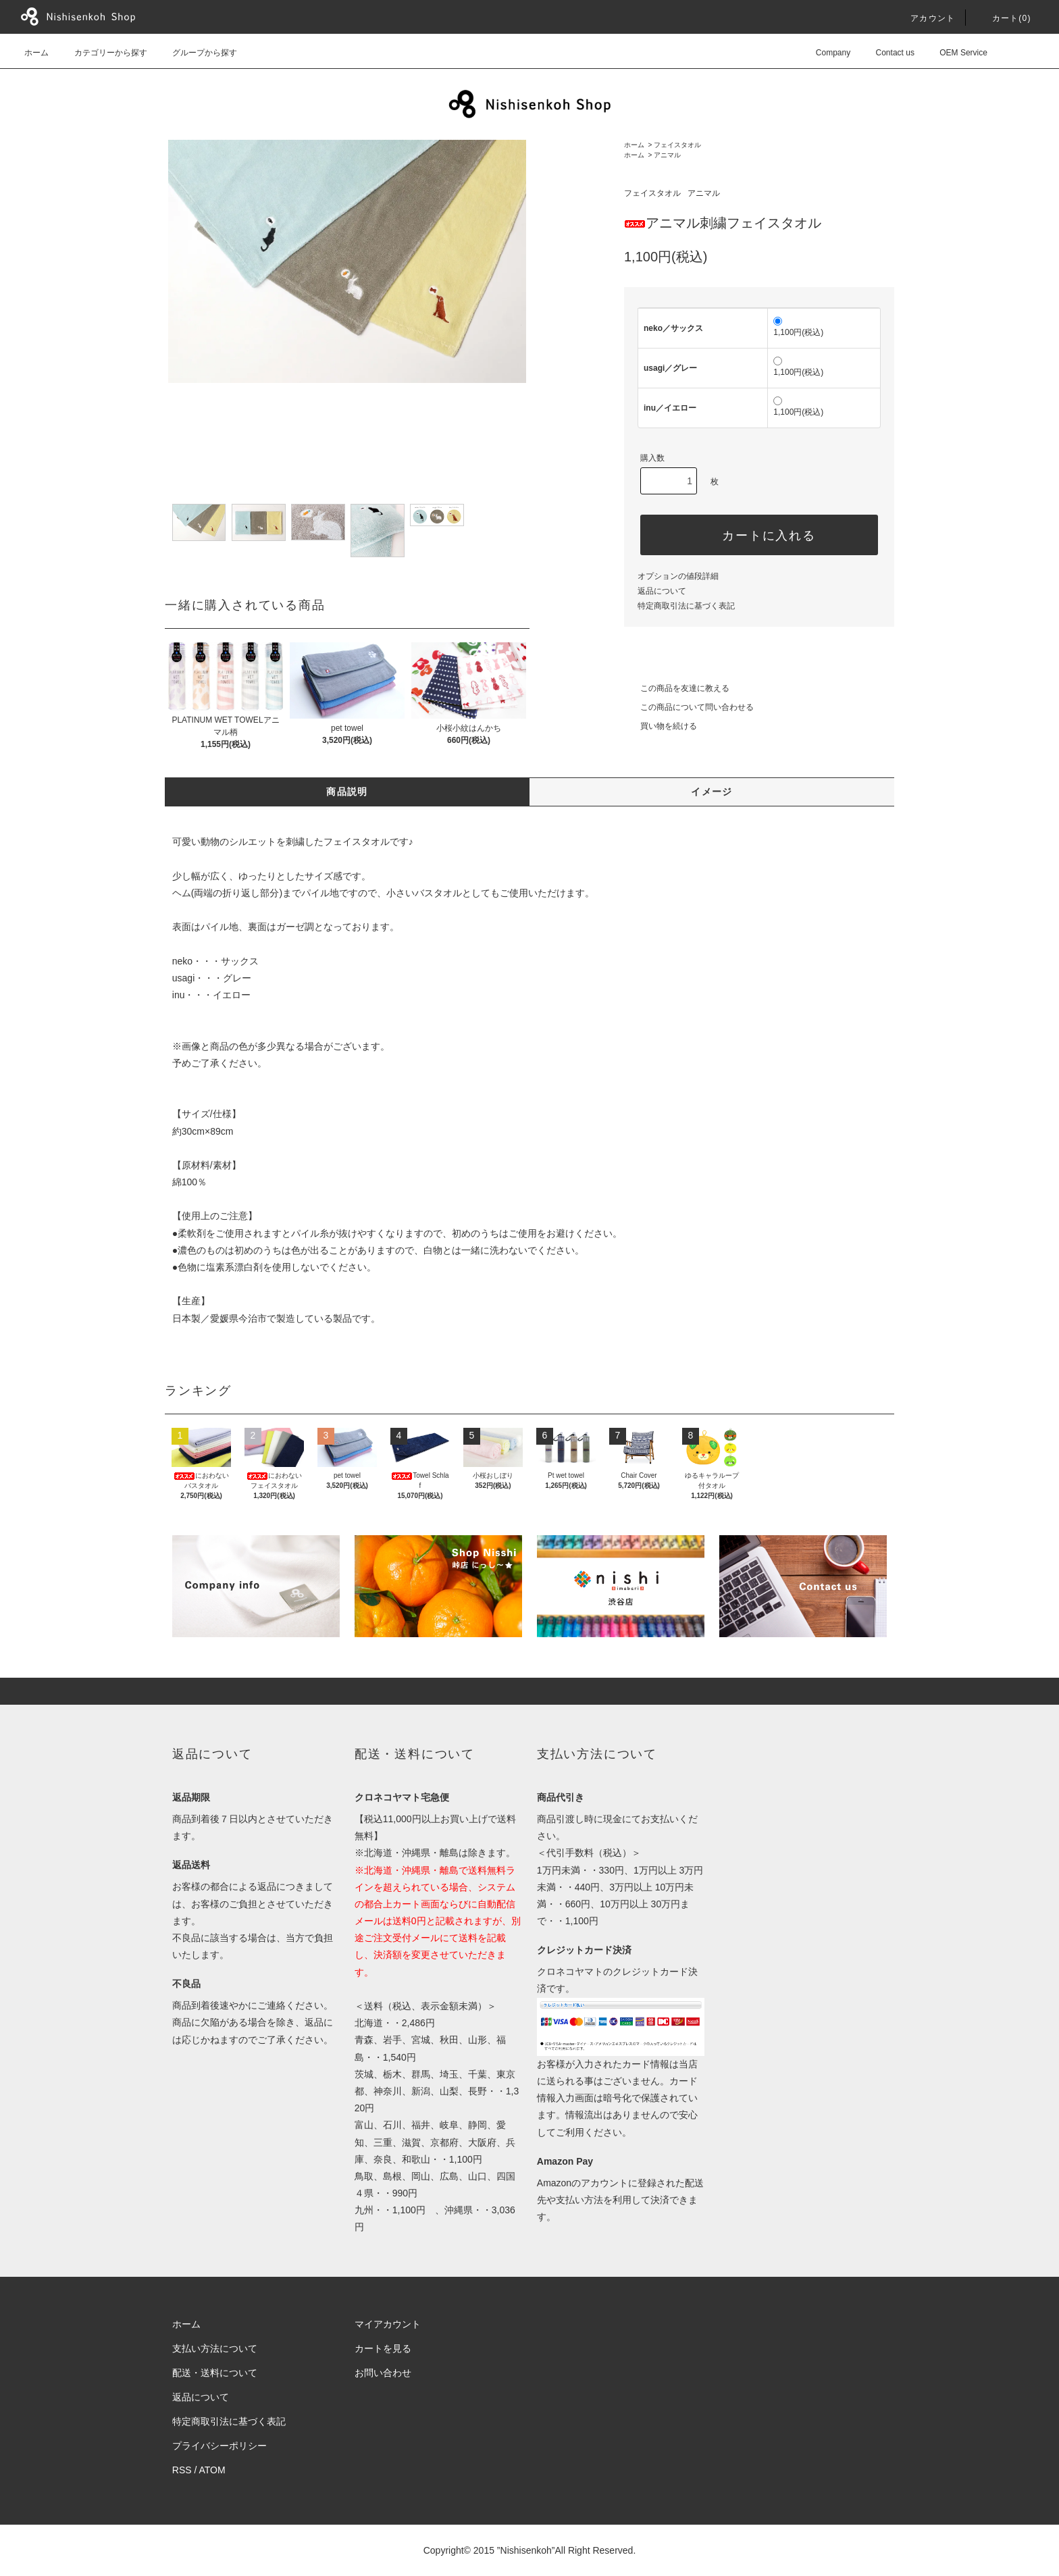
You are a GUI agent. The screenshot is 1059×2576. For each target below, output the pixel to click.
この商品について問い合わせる (689, 707)
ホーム (36, 52)
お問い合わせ (383, 2372)
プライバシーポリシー (219, 2445)
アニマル (667, 155)
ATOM (212, 2470)
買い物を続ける (660, 726)
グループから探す (196, 52)
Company (825, 52)
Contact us (887, 52)
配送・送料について (214, 2372)
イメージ (712, 791)
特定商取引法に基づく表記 (686, 606)
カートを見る (383, 2348)
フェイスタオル (677, 145)
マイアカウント (388, 2324)
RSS (182, 2470)
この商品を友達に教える (676, 688)
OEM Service (955, 52)
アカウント (924, 18)
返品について (662, 591)
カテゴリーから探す (102, 52)
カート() (1003, 18)
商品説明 (347, 791)
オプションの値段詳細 (678, 576)
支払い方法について (214, 2348)
